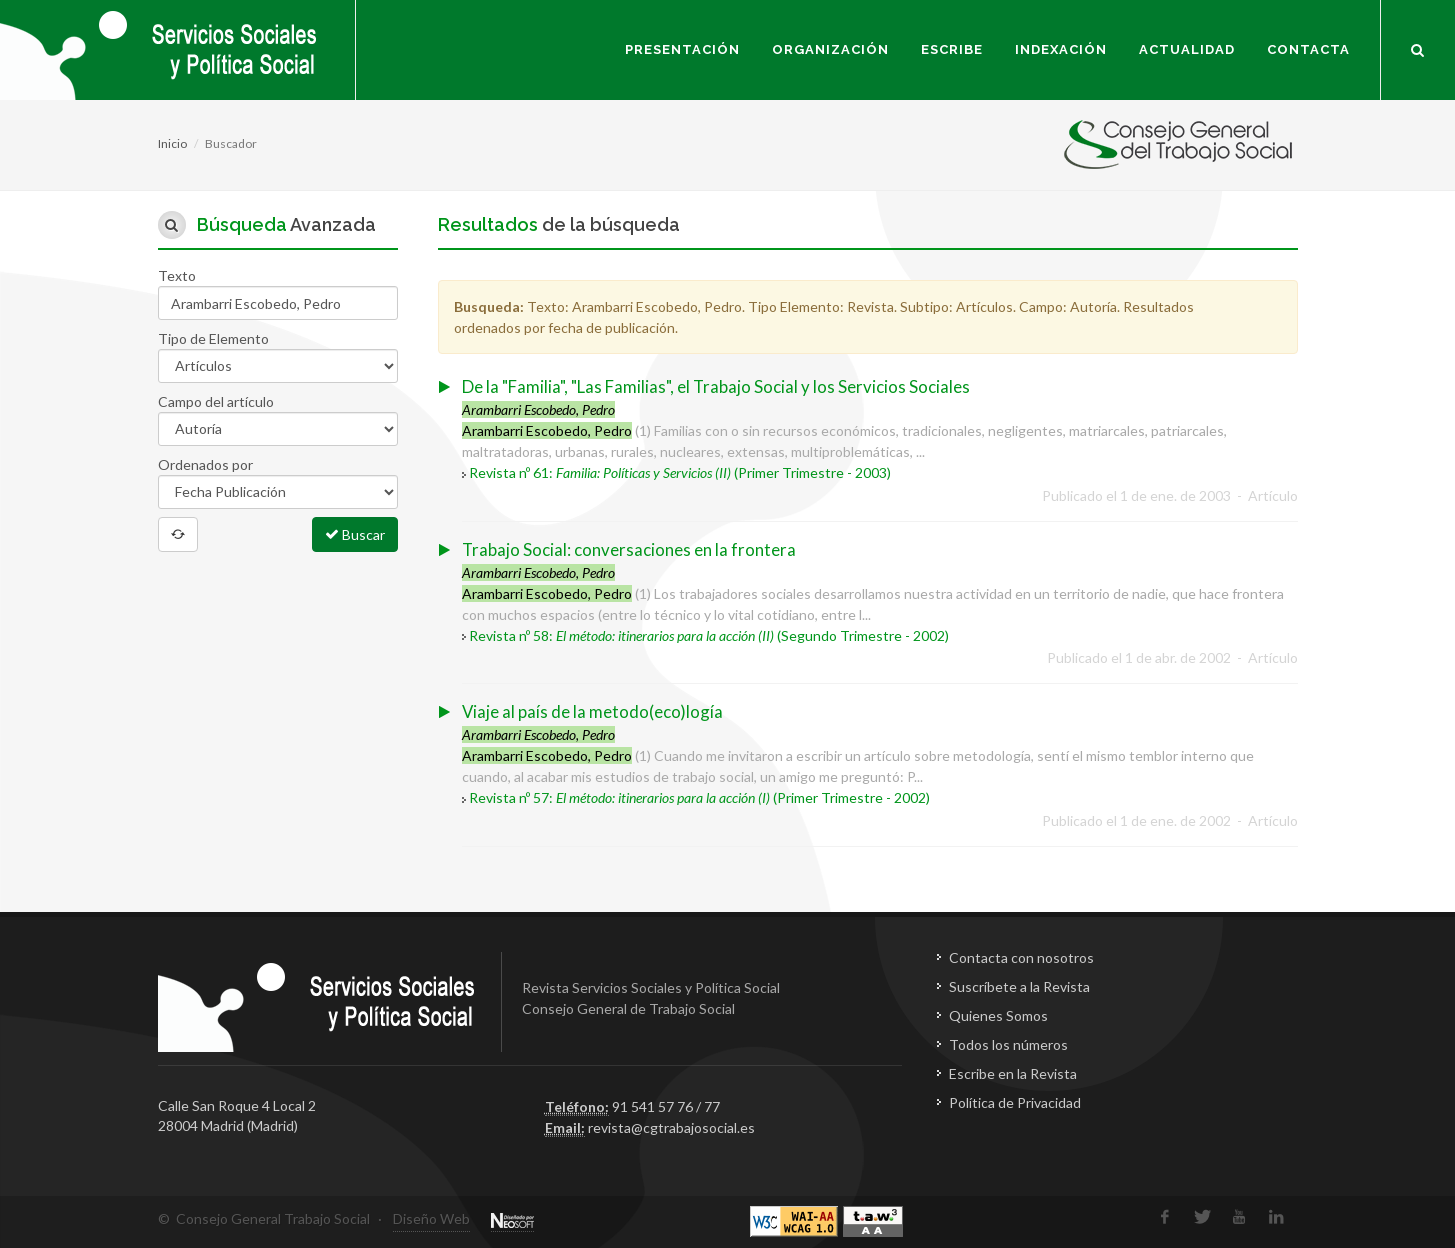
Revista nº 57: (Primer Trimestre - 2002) (699, 797)
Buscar (355, 534)
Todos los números (1008, 1044)
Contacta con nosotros (1021, 957)
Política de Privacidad (1015, 1102)
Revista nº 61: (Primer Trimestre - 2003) (680, 472)
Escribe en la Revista (1013, 1073)
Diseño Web (431, 1218)
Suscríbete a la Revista (1019, 986)
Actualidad (1187, 49)
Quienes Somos (998, 1015)
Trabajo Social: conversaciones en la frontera (629, 549)
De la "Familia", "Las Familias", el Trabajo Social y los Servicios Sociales (716, 386)
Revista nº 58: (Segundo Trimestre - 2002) (709, 635)
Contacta (1308, 49)
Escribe (952, 49)
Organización (830, 49)
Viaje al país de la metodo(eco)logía (592, 711)
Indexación (1061, 49)
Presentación (682, 49)
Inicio (172, 143)
